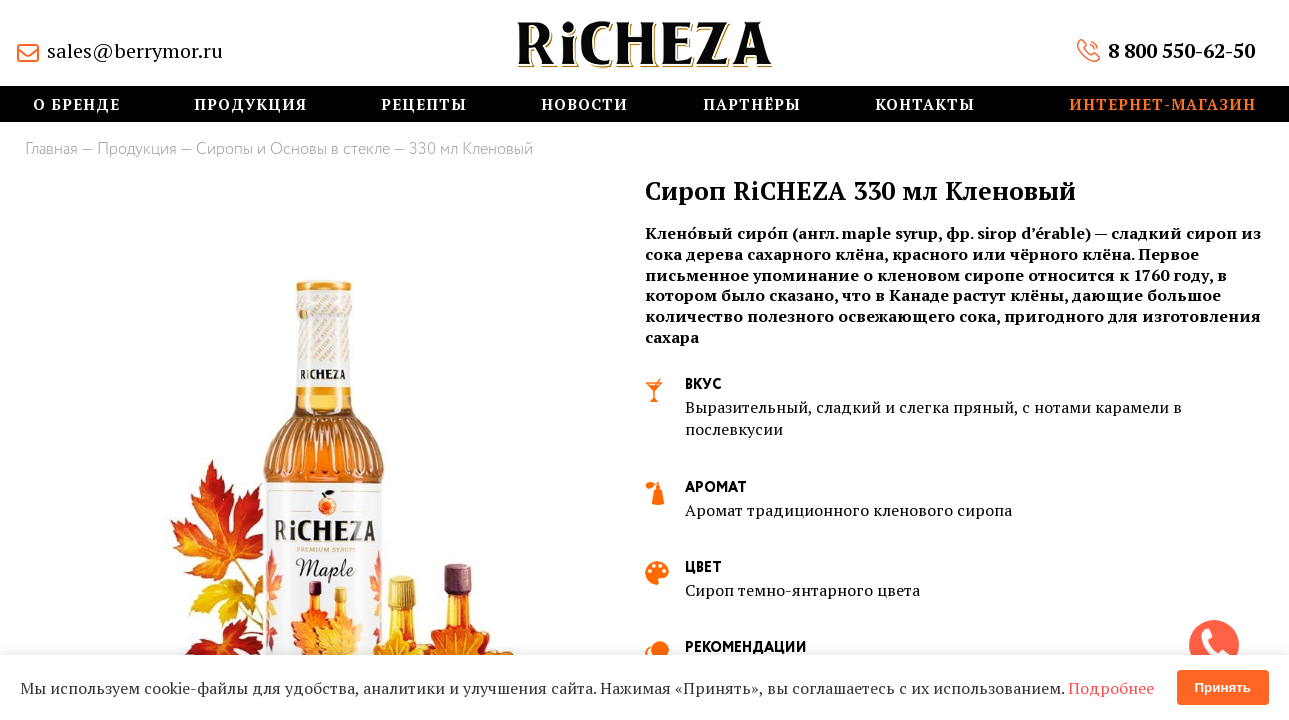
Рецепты (424, 104)
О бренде (76, 104)
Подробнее (1111, 688)
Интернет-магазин (1162, 104)
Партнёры (752, 104)
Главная (51, 149)
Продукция (250, 104)
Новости (584, 104)
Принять (1223, 687)
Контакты (925, 104)
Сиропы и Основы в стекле (293, 149)
